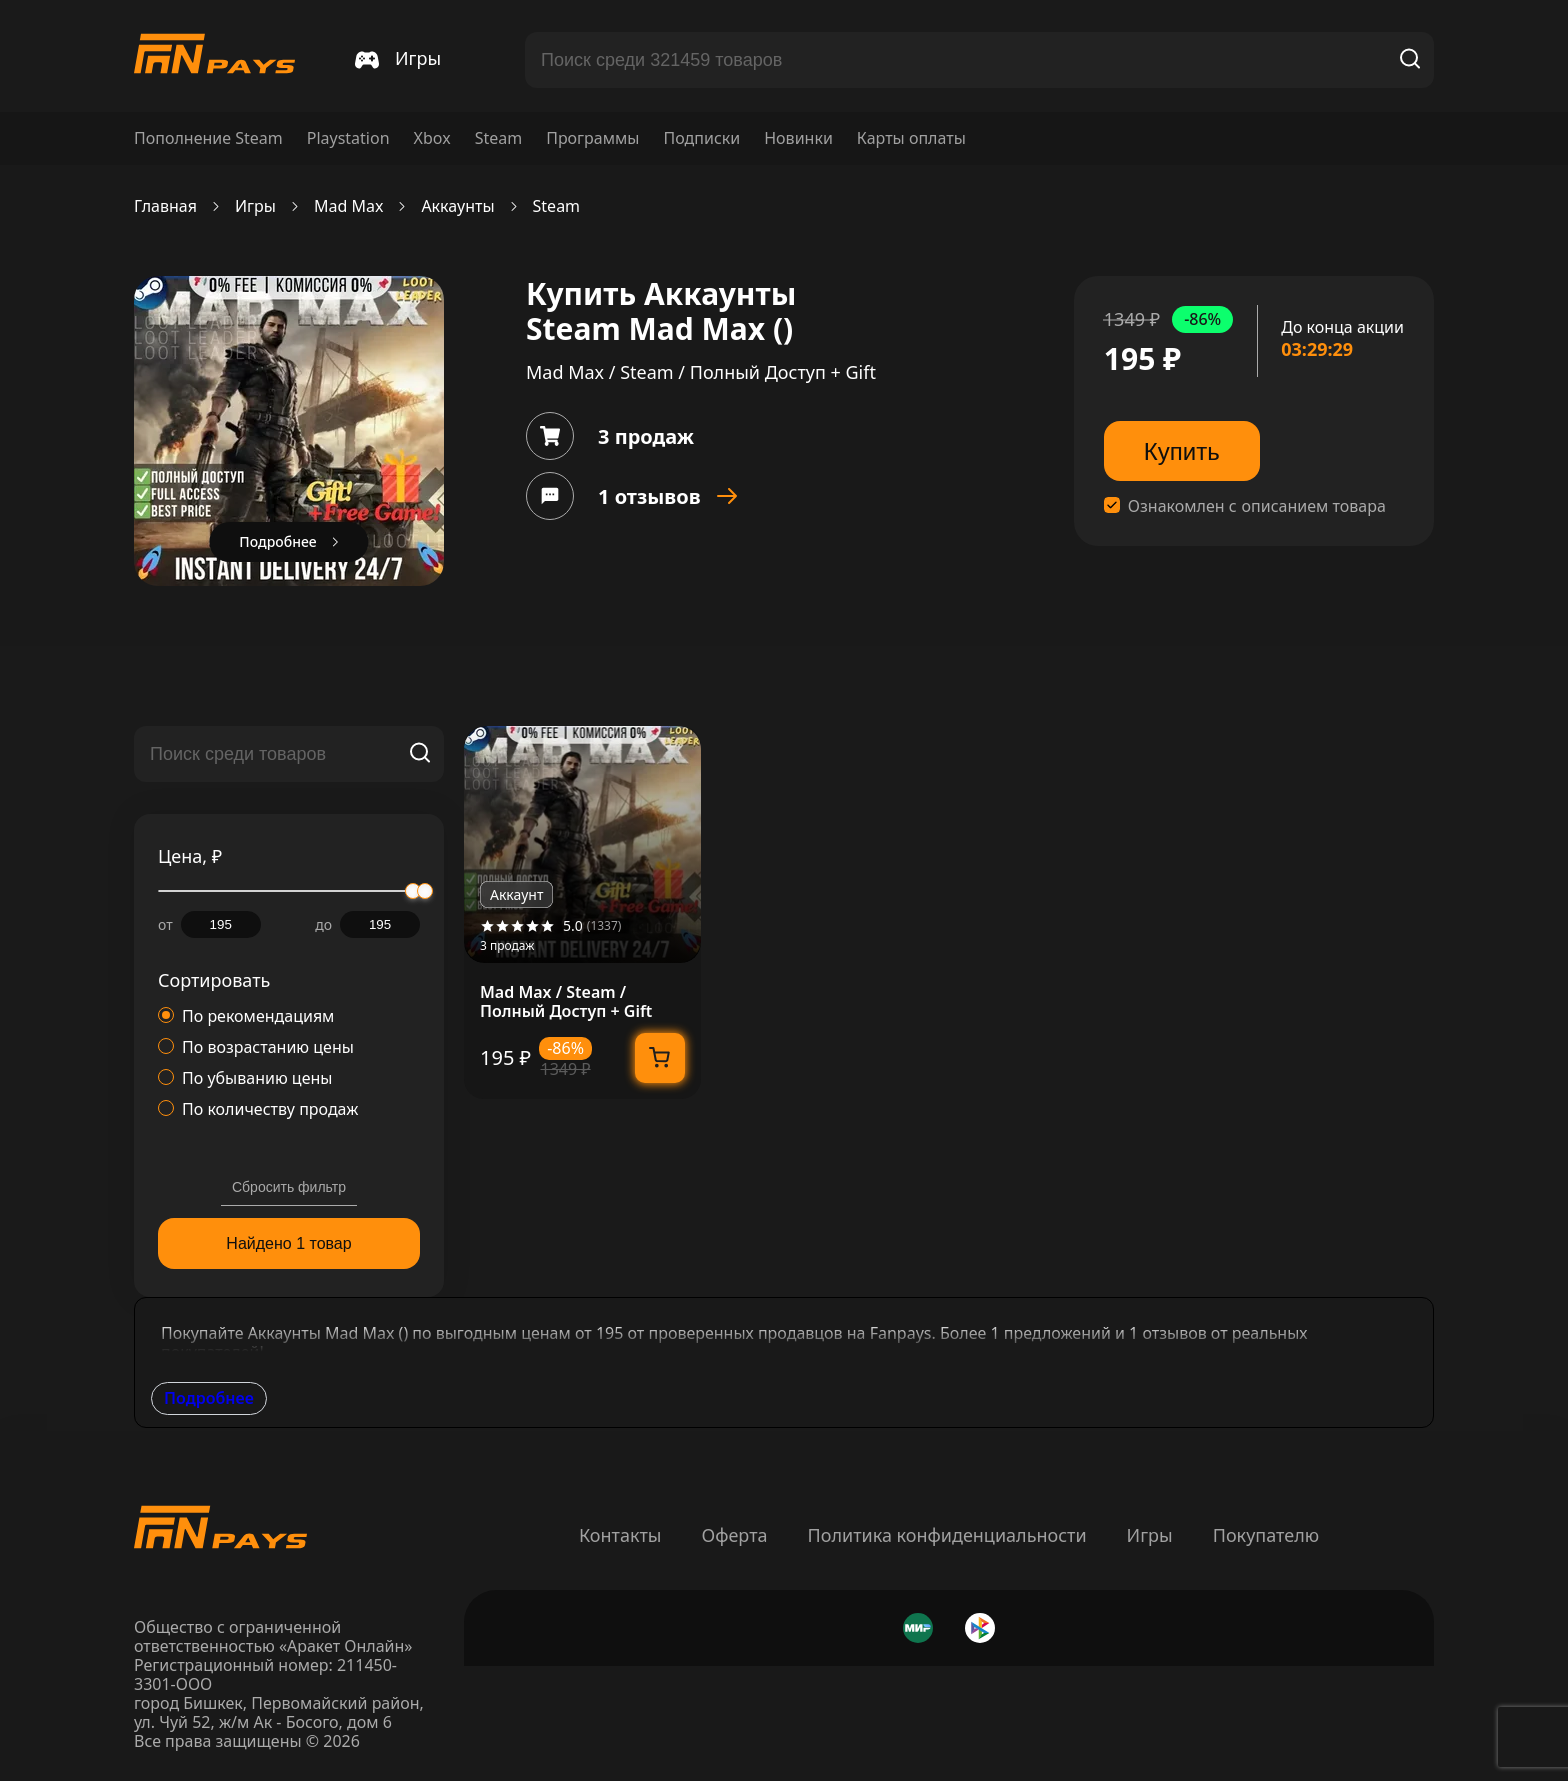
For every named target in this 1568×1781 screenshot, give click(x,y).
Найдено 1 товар (288, 1243)
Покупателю (1266, 1535)
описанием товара (1314, 506)
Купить (1182, 451)
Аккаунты (457, 206)
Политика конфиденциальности (947, 1535)
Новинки (798, 138)
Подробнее (209, 1398)
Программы (592, 138)
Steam (499, 138)
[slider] (425, 891)
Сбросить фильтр (289, 1187)
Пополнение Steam (208, 138)
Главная (165, 206)
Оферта (734, 1535)
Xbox (432, 138)
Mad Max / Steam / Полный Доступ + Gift (566, 1002)
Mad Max (348, 206)
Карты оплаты (911, 138)
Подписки (701, 138)
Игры (255, 206)
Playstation (348, 138)
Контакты (620, 1535)
